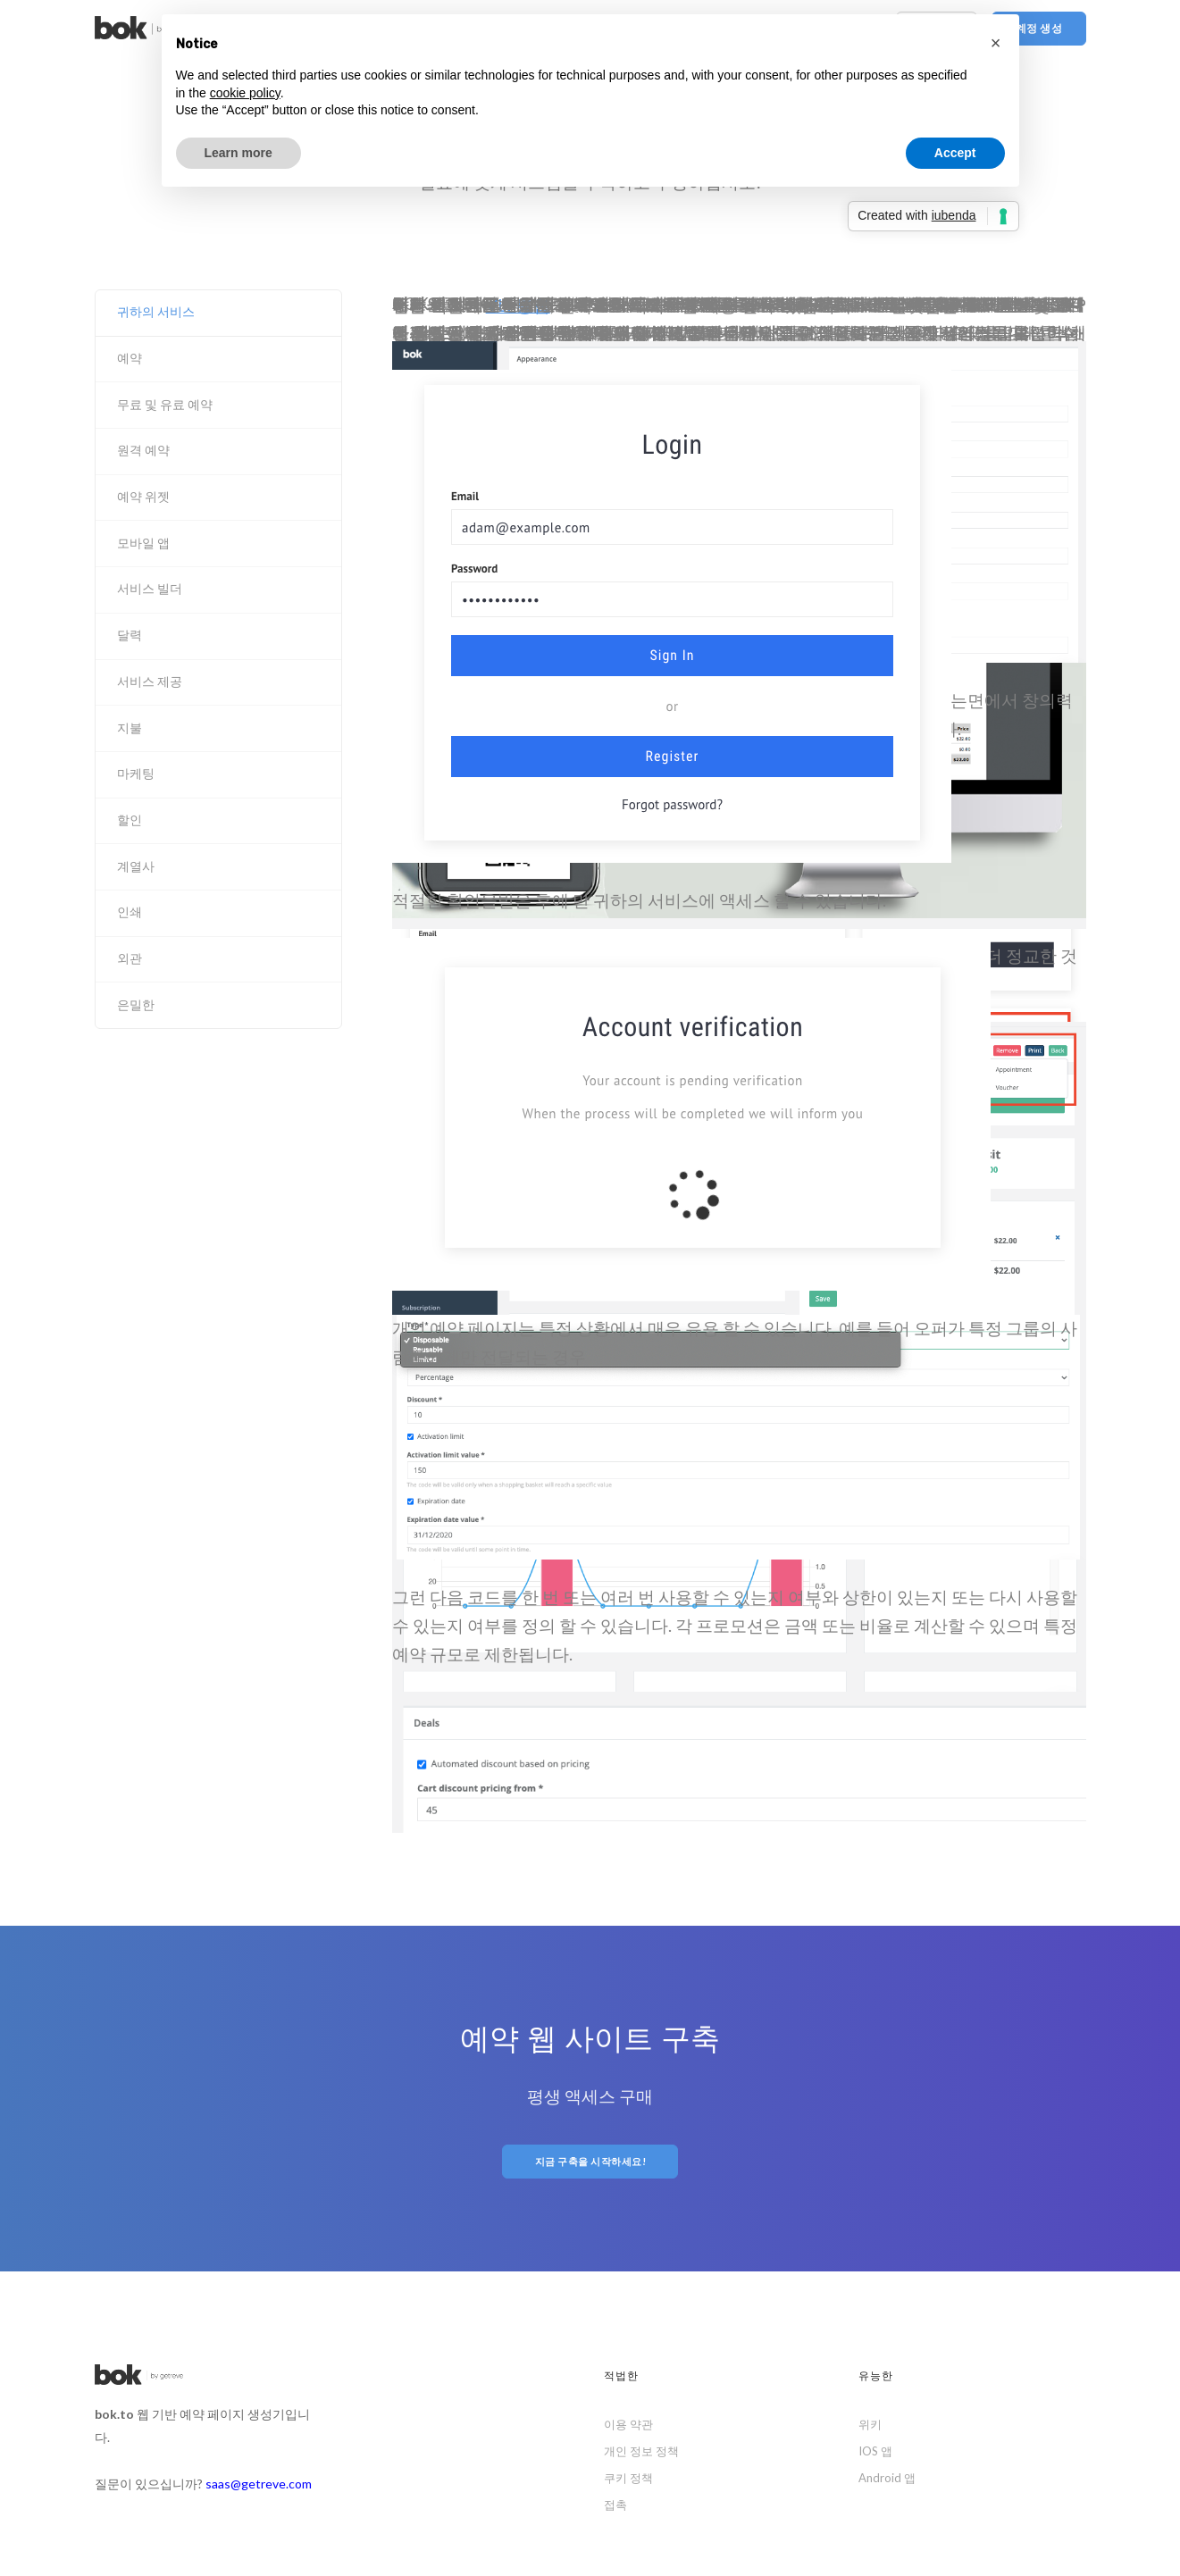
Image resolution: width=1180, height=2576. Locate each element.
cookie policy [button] (245, 93)
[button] (996, 43)
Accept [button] (955, 153)
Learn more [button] (238, 153)
